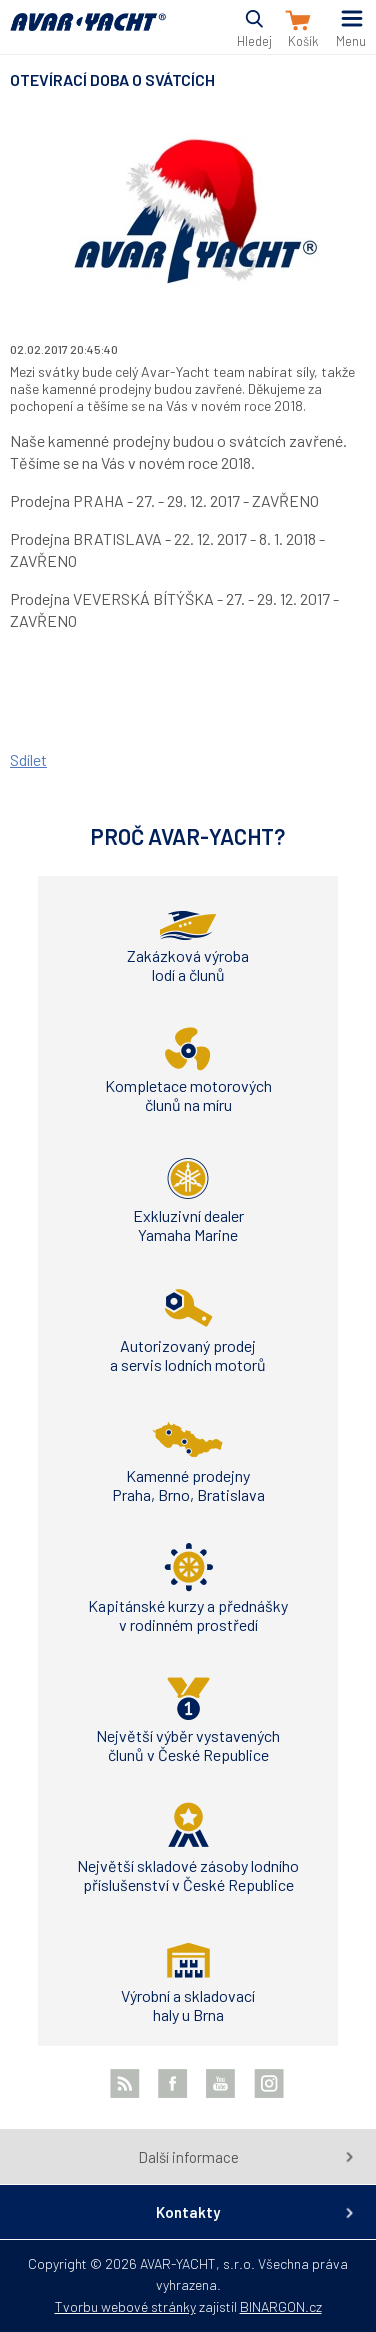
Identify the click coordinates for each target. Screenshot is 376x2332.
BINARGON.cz (281, 2306)
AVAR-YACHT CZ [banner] (88, 33)
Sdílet (28, 759)
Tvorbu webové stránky (125, 2306)
